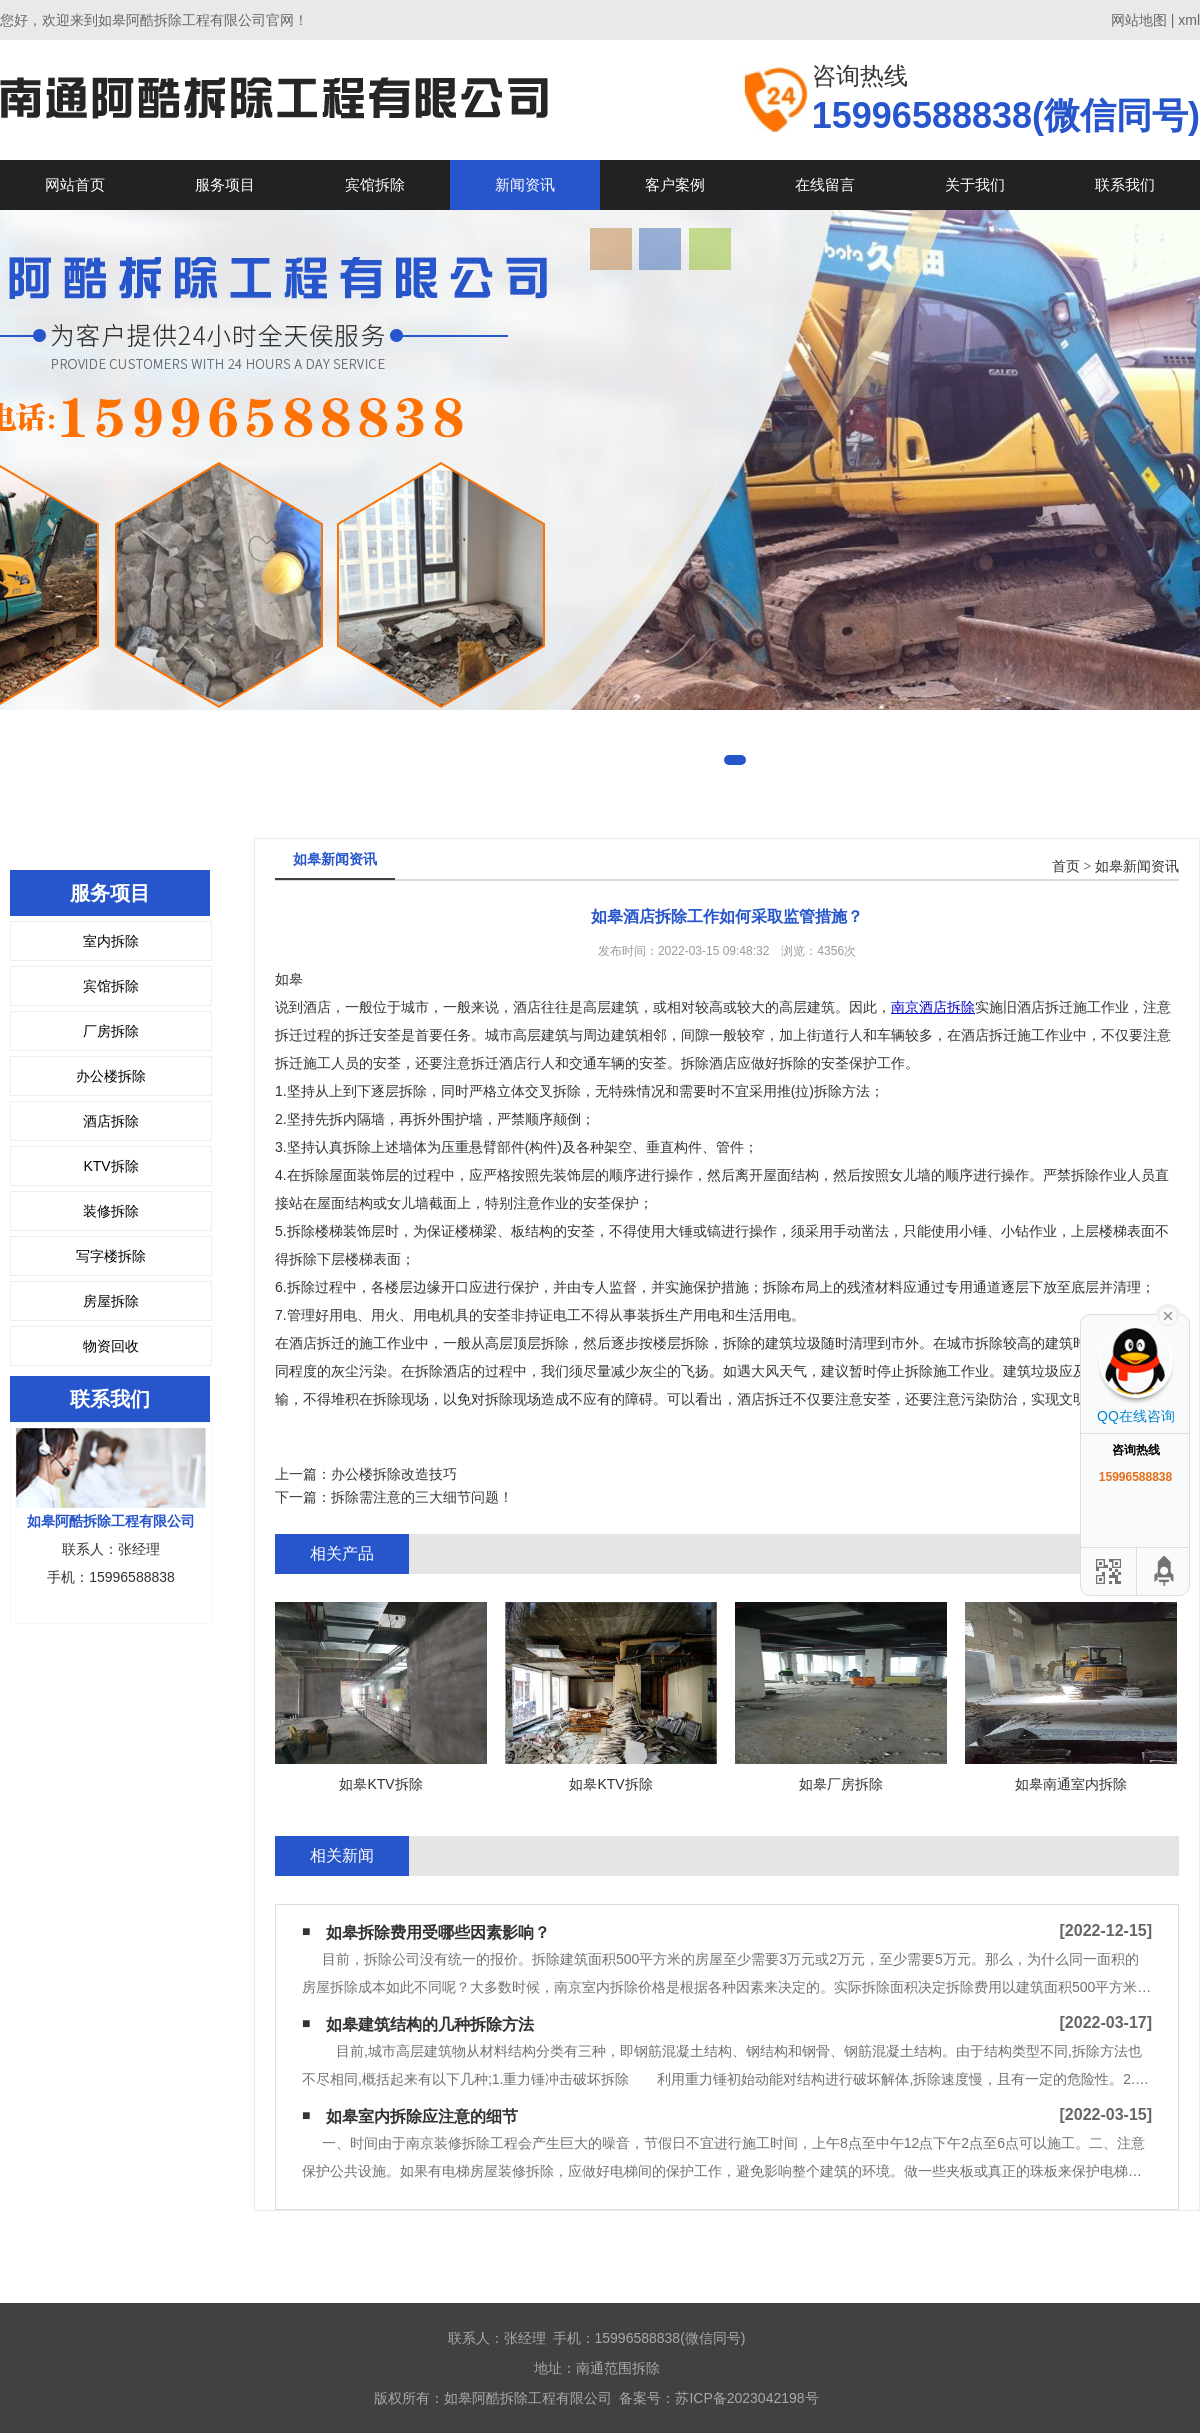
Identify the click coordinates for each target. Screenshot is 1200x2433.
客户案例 (675, 184)
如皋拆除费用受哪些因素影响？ (438, 1932)
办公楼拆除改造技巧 (394, 1474)
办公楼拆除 (111, 1076)
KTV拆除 (110, 1166)
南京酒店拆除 (933, 1007)
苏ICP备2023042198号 (746, 2398)
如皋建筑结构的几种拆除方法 (430, 2024)
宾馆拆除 (375, 184)
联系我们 (1125, 184)
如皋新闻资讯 (1137, 866)
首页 (1066, 866)
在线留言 (825, 184)
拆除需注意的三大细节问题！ (422, 1497)
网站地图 (1139, 20)
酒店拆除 (111, 1121)
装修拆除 (111, 1211)
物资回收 (111, 1346)
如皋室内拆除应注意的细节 (422, 2116)
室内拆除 (111, 941)
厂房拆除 (111, 1031)
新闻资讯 (525, 184)
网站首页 (75, 184)
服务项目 (225, 184)
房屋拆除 (111, 1301)
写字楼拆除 (111, 1256)
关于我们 (975, 184)
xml (1189, 20)
